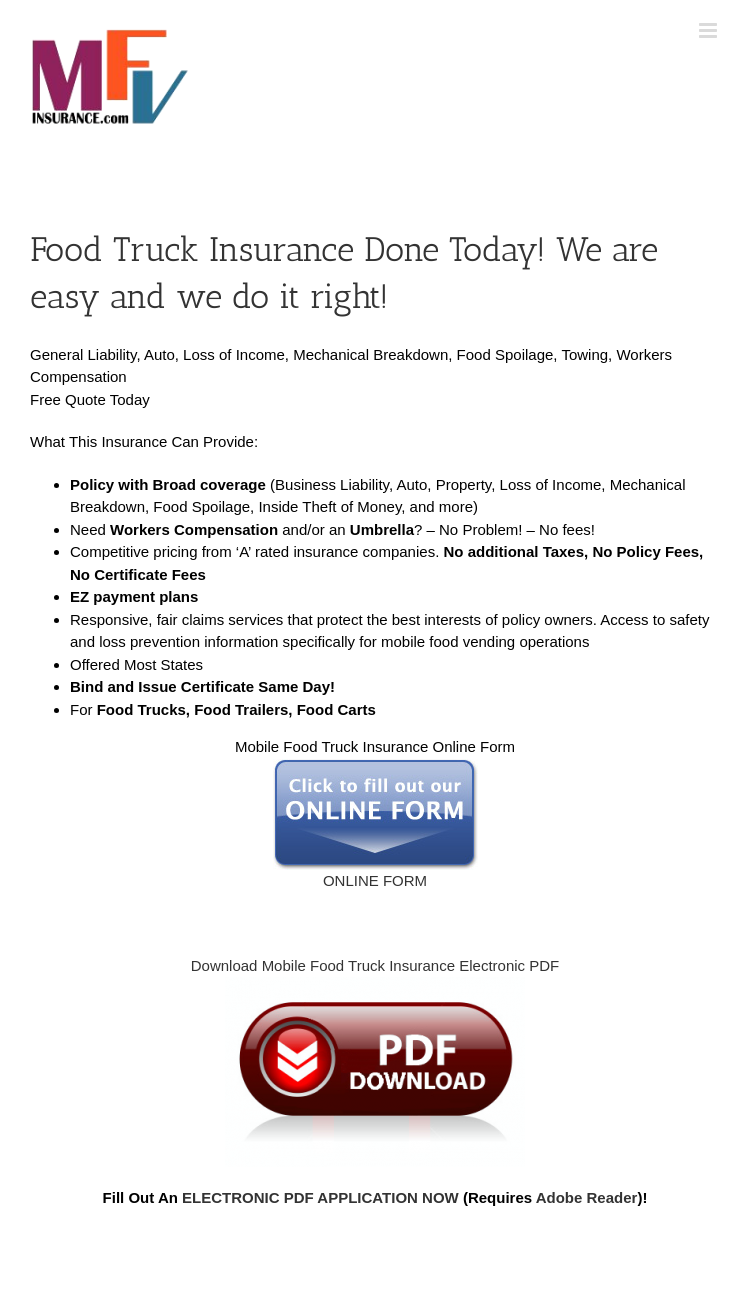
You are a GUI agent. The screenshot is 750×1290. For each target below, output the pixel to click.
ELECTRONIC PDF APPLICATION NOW (320, 1197)
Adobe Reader (587, 1197)
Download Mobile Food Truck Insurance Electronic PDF (375, 965)
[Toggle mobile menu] (709, 30)
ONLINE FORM (375, 824)
